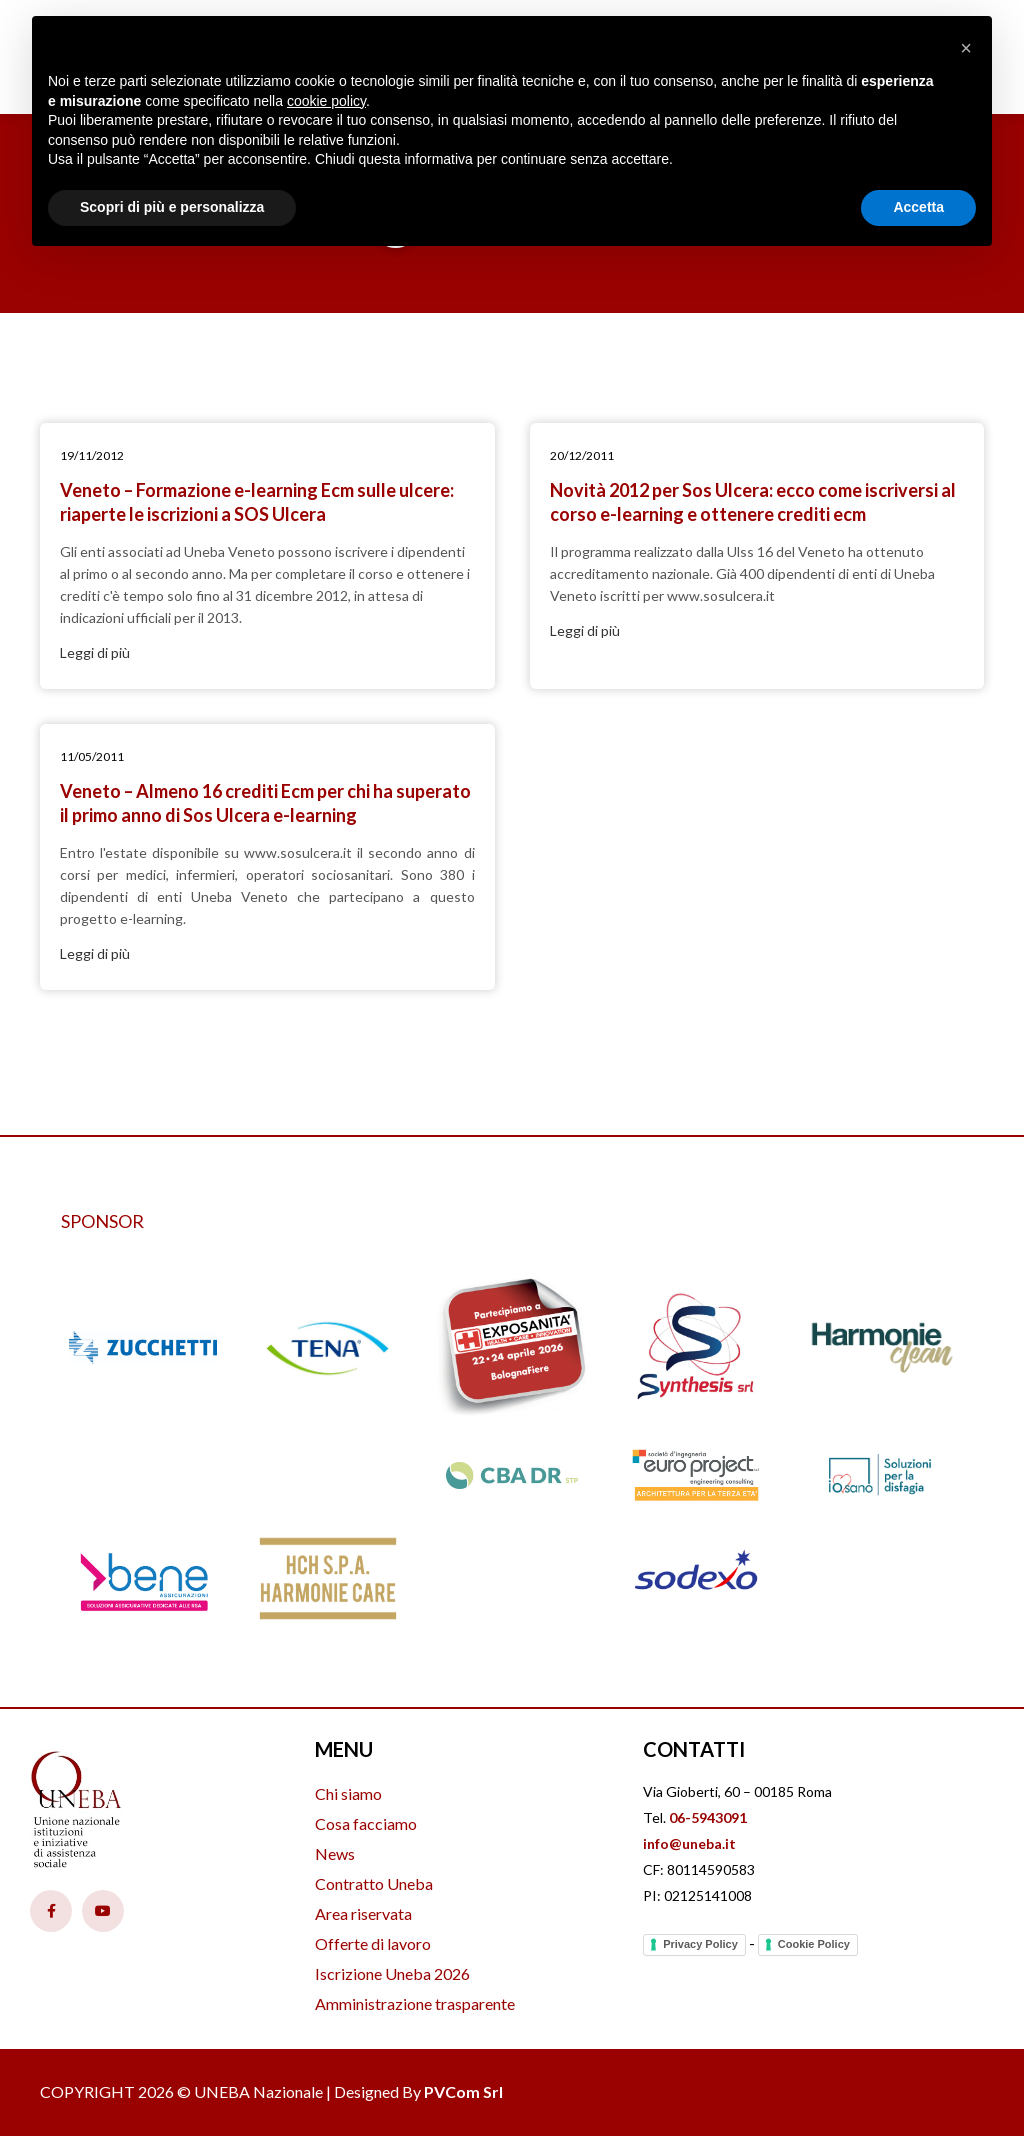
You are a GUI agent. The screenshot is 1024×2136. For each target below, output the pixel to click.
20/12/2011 (582, 455)
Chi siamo (348, 1793)
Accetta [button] (918, 207)
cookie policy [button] (326, 101)
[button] (966, 48)
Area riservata (363, 1913)
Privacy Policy (700, 1944)
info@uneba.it (689, 1843)
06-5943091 (708, 1817)
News (335, 1853)
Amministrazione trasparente (415, 2003)
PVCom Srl (463, 2091)
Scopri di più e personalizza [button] (172, 207)
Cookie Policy (814, 1944)
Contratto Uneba (374, 1883)
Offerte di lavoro (373, 1943)
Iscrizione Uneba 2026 (392, 1973)
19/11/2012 (92, 455)
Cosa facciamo (366, 1823)
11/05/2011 (92, 756)
